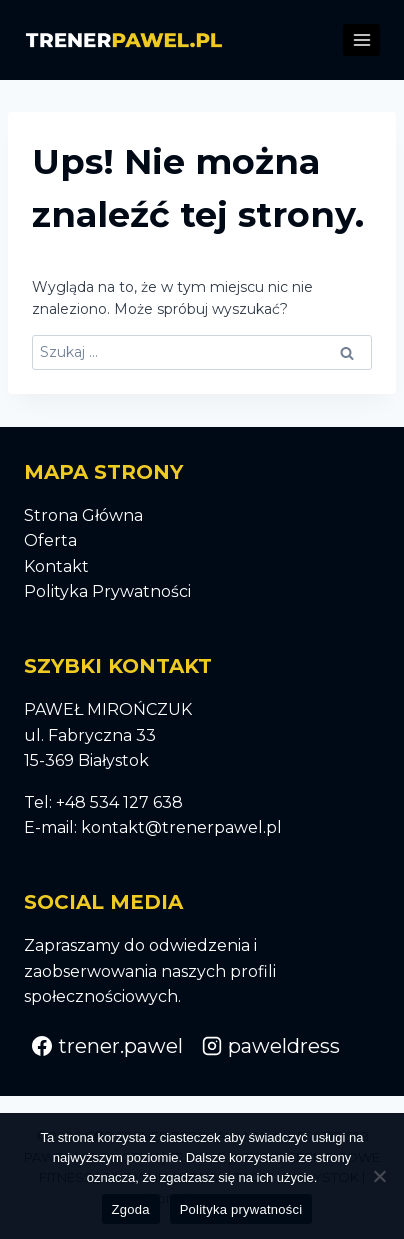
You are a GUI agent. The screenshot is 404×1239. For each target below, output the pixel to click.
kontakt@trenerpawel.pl (181, 827)
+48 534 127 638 (119, 802)
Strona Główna (83, 515)
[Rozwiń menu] (361, 39)
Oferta (50, 540)
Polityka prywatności (241, 1209)
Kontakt (56, 566)
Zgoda (131, 1209)
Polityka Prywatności (107, 591)
